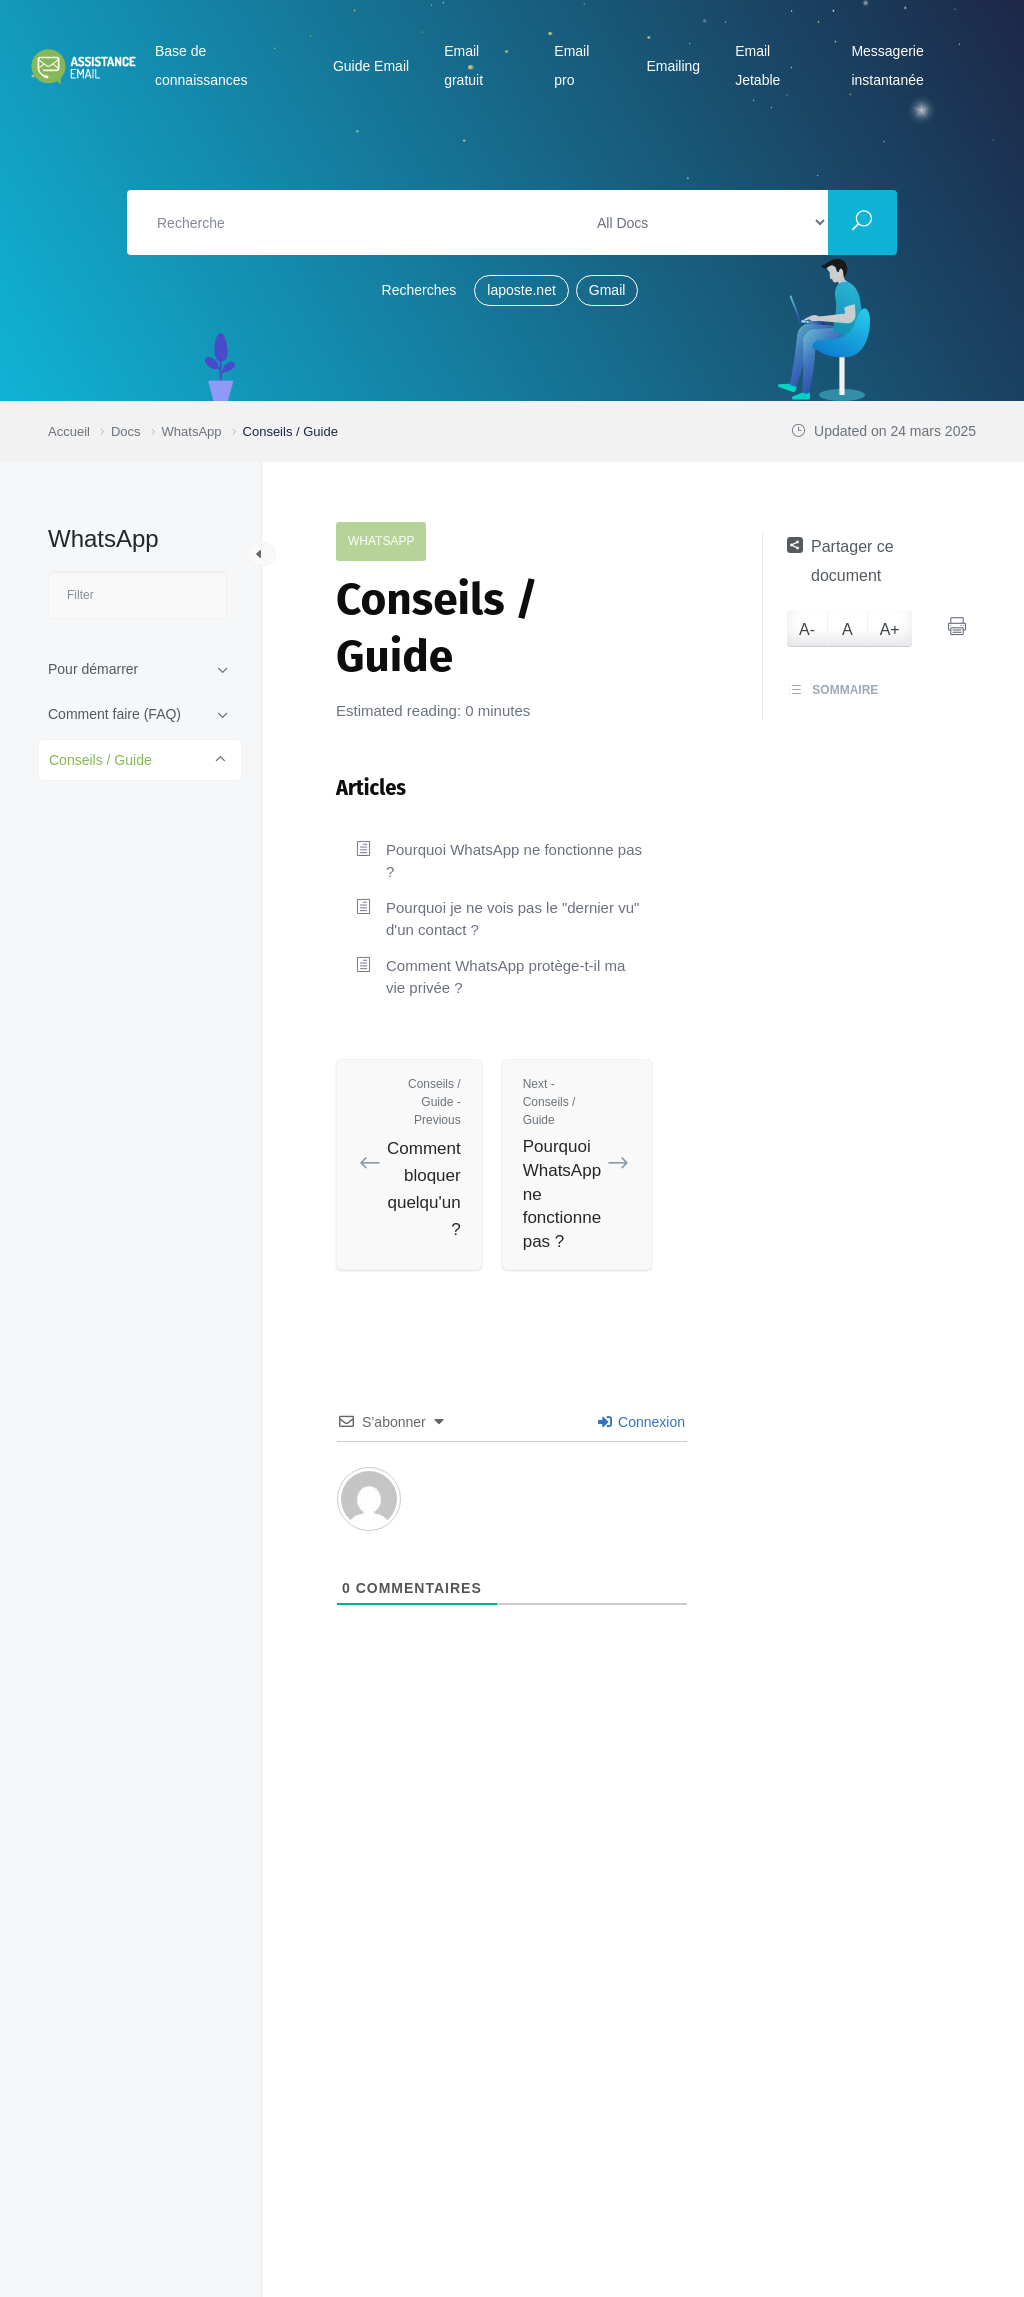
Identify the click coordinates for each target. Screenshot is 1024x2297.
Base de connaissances (201, 65)
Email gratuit (463, 65)
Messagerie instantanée (887, 65)
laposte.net (521, 290)
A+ (890, 629)
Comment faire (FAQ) (114, 714)
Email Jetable (757, 65)
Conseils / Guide (100, 760)
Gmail (607, 290)
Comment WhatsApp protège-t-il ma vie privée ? (505, 976)
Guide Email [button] (371, 66)
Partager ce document (840, 560)
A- (807, 629)
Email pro (571, 65)
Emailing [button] (673, 66)
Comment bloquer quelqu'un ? (424, 1157)
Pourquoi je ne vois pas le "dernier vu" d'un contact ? (512, 918)
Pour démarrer (93, 669)
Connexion (641, 1422)
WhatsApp (381, 541)
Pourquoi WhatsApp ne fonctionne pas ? (514, 860)
